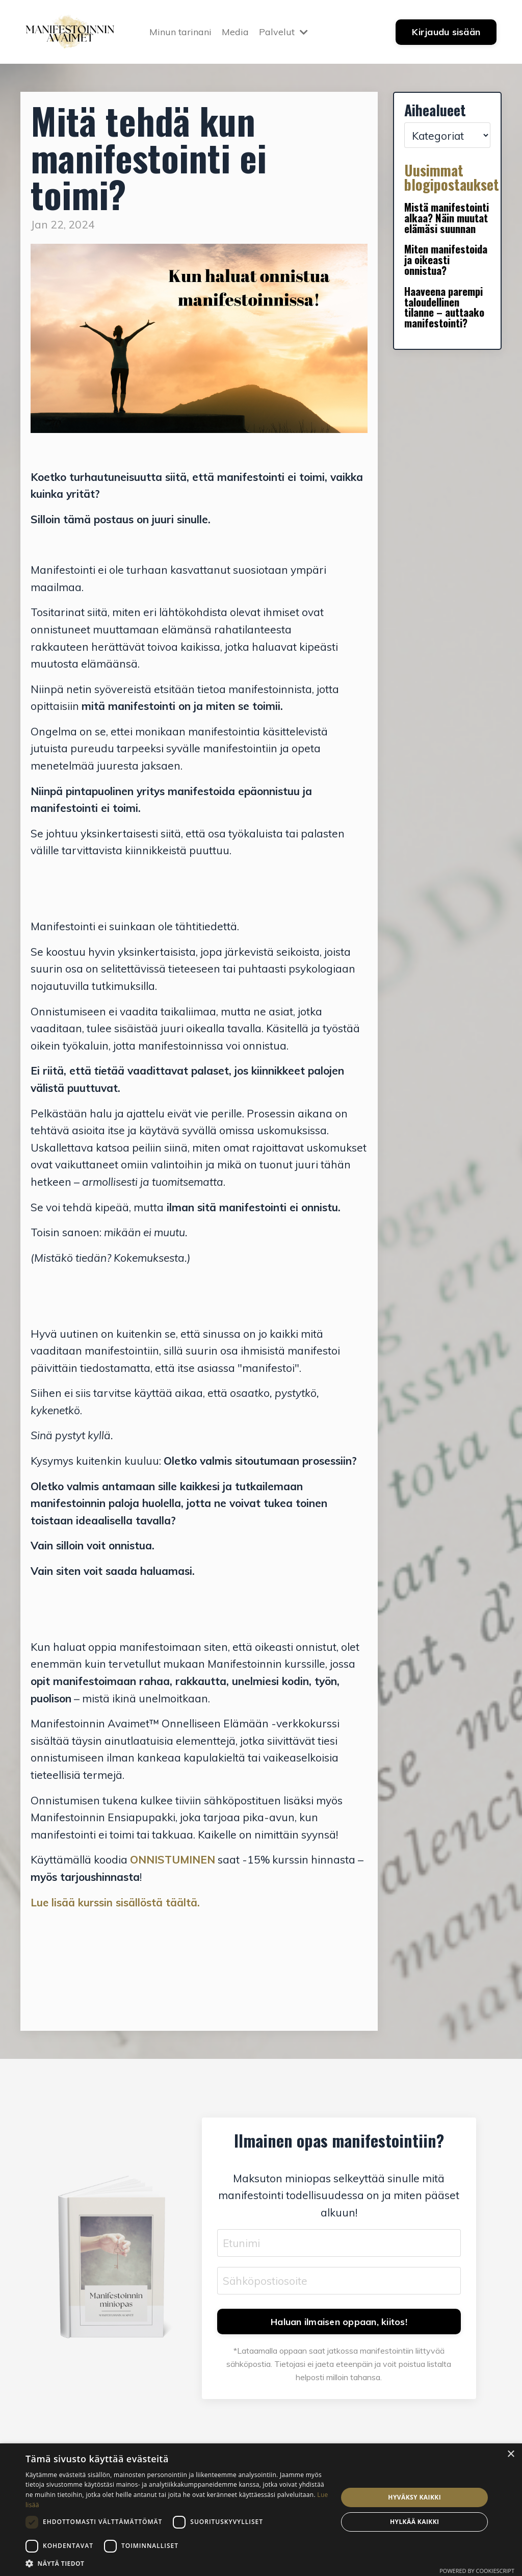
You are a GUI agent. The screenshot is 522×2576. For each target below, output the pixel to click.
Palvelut (283, 31)
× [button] (510, 2454)
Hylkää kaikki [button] (414, 2521)
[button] (176, 2563)
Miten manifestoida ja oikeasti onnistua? (445, 260)
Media (235, 31)
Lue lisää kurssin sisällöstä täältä (114, 1902)
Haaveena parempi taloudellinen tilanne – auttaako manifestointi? (444, 308)
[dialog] (261, 2509)
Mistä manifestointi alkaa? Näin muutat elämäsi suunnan (446, 218)
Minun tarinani (180, 31)
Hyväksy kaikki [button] (414, 2497)
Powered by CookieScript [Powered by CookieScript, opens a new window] (476, 2570)
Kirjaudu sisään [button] (446, 32)
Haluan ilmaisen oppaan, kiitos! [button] (339, 2322)
